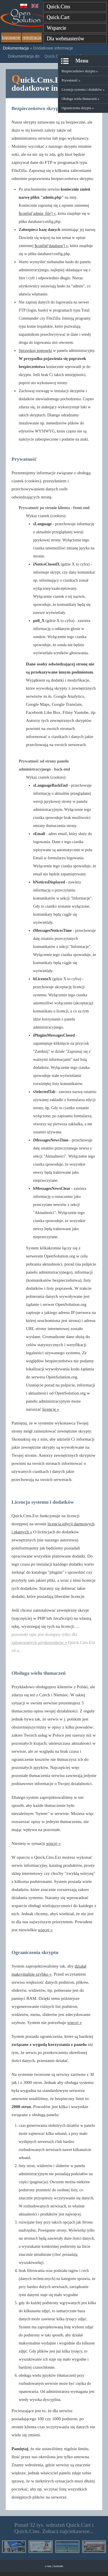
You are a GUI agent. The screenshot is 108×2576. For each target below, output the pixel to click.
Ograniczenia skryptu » (78, 108)
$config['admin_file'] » (37, 213)
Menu (81, 61)
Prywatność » (71, 80)
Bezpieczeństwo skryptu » (80, 71)
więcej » (53, 1843)
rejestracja (31, 37)
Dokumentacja (16, 48)
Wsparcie (56, 28)
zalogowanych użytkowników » (39, 1642)
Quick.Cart (58, 17)
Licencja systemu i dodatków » (83, 90)
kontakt (58, 2566)
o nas (48, 2566)
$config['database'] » (51, 246)
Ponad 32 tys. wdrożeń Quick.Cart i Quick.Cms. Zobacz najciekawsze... (54, 2528)
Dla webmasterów (65, 38)
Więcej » (34, 2574)
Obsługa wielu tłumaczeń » (80, 99)
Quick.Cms (58, 7)
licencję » (50, 1409)
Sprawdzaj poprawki (35, 350)
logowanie (11, 37)
